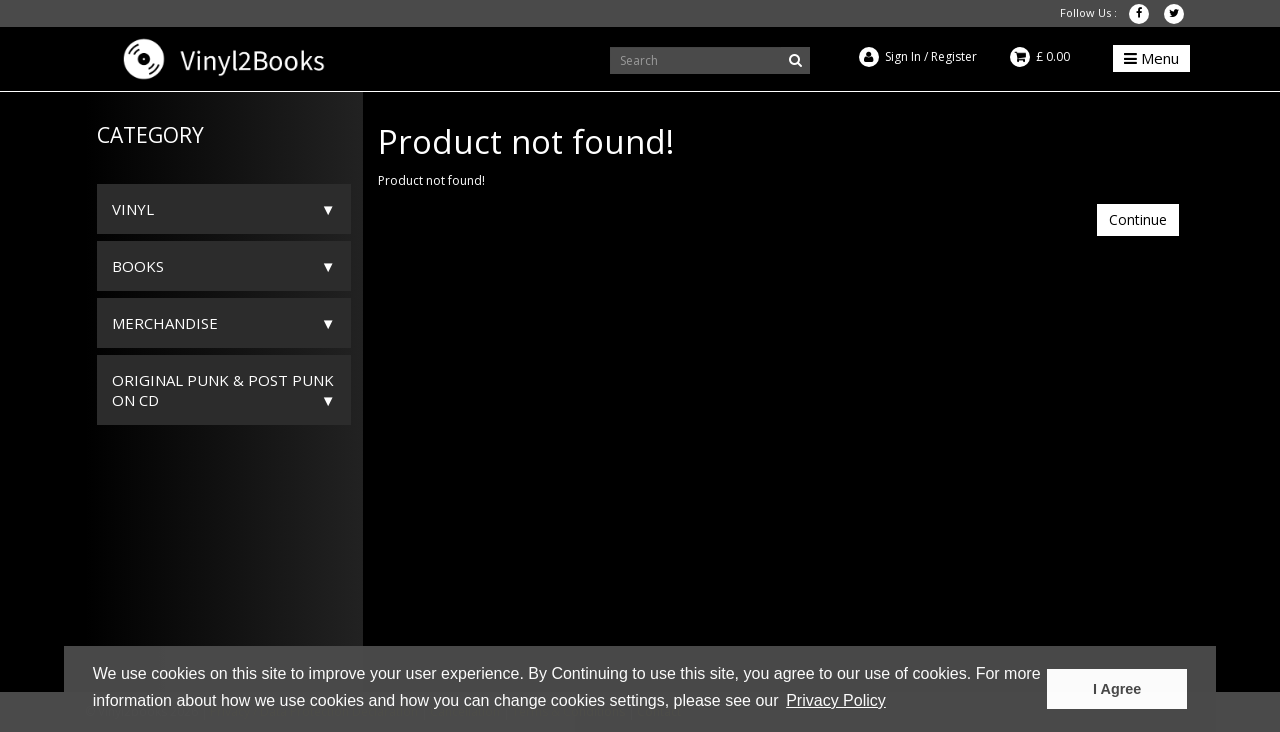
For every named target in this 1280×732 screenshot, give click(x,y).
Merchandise (165, 323)
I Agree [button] (1117, 689)
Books (138, 266)
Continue (1138, 219)
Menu (1151, 58)
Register (954, 56)
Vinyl (133, 209)
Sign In (903, 56)
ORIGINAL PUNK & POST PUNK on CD (223, 390)
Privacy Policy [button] (836, 700)
